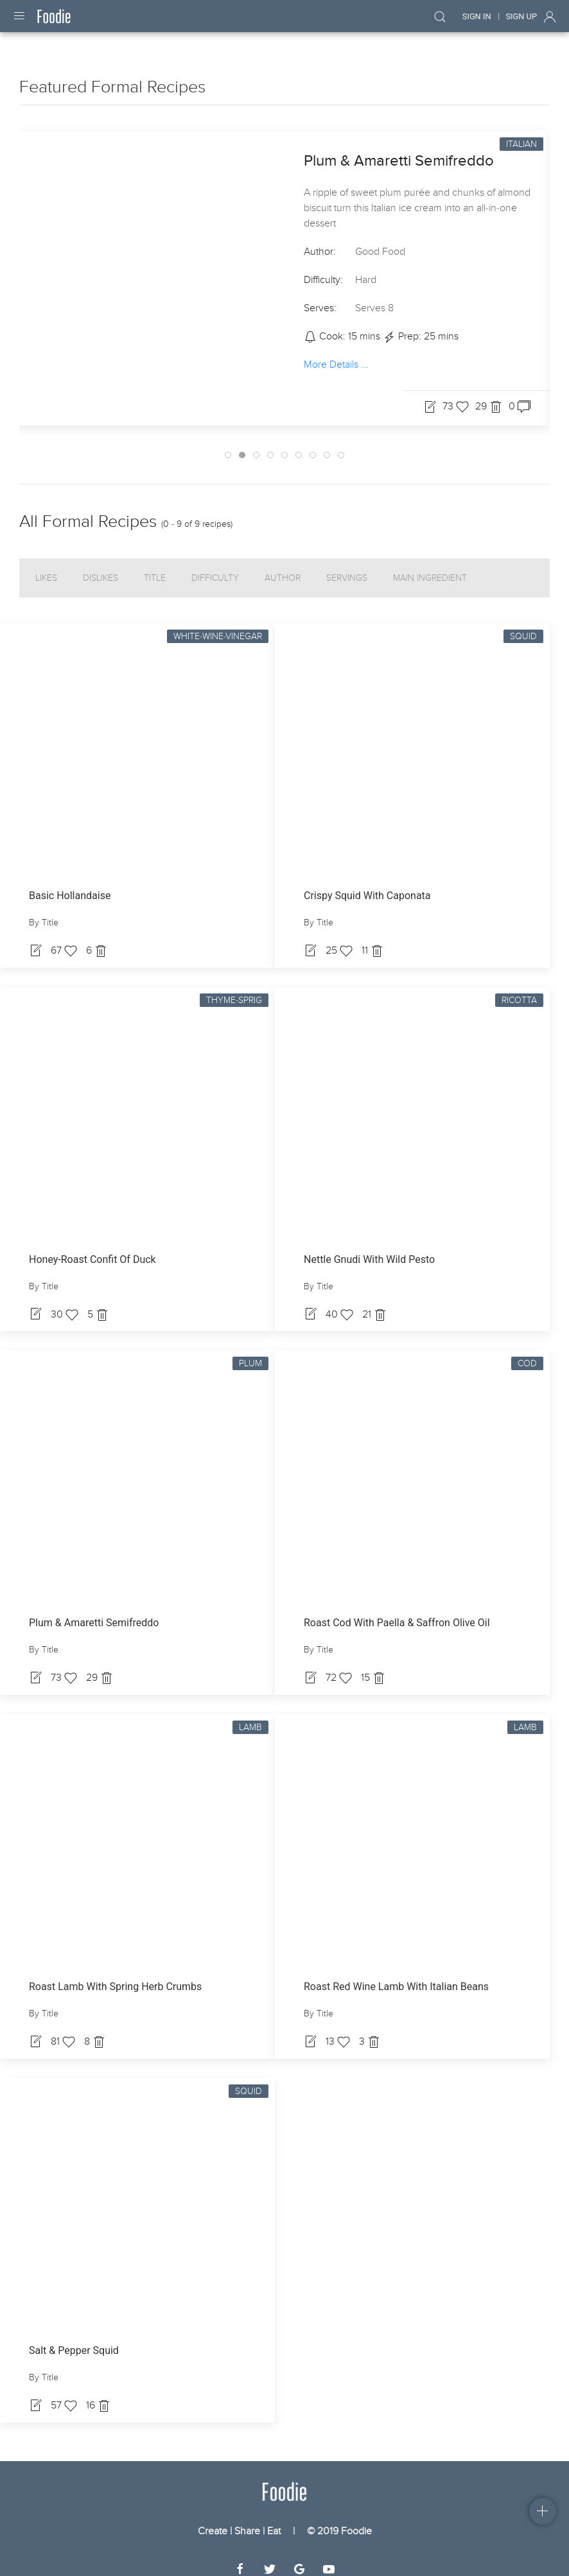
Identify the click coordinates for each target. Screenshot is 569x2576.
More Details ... (336, 353)
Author (283, 566)
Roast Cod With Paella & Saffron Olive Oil (397, 1611)
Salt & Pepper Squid (74, 2339)
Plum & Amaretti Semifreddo (399, 149)
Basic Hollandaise (69, 884)
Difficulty (215, 566)
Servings (346, 566)
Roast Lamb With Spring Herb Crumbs (115, 1975)
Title (155, 566)
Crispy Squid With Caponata (367, 884)
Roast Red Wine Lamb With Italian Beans (396, 1975)
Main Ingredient (430, 566)
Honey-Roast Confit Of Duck (92, 1248)
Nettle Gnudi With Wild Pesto (369, 1248)
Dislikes (100, 566)
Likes (46, 566)
